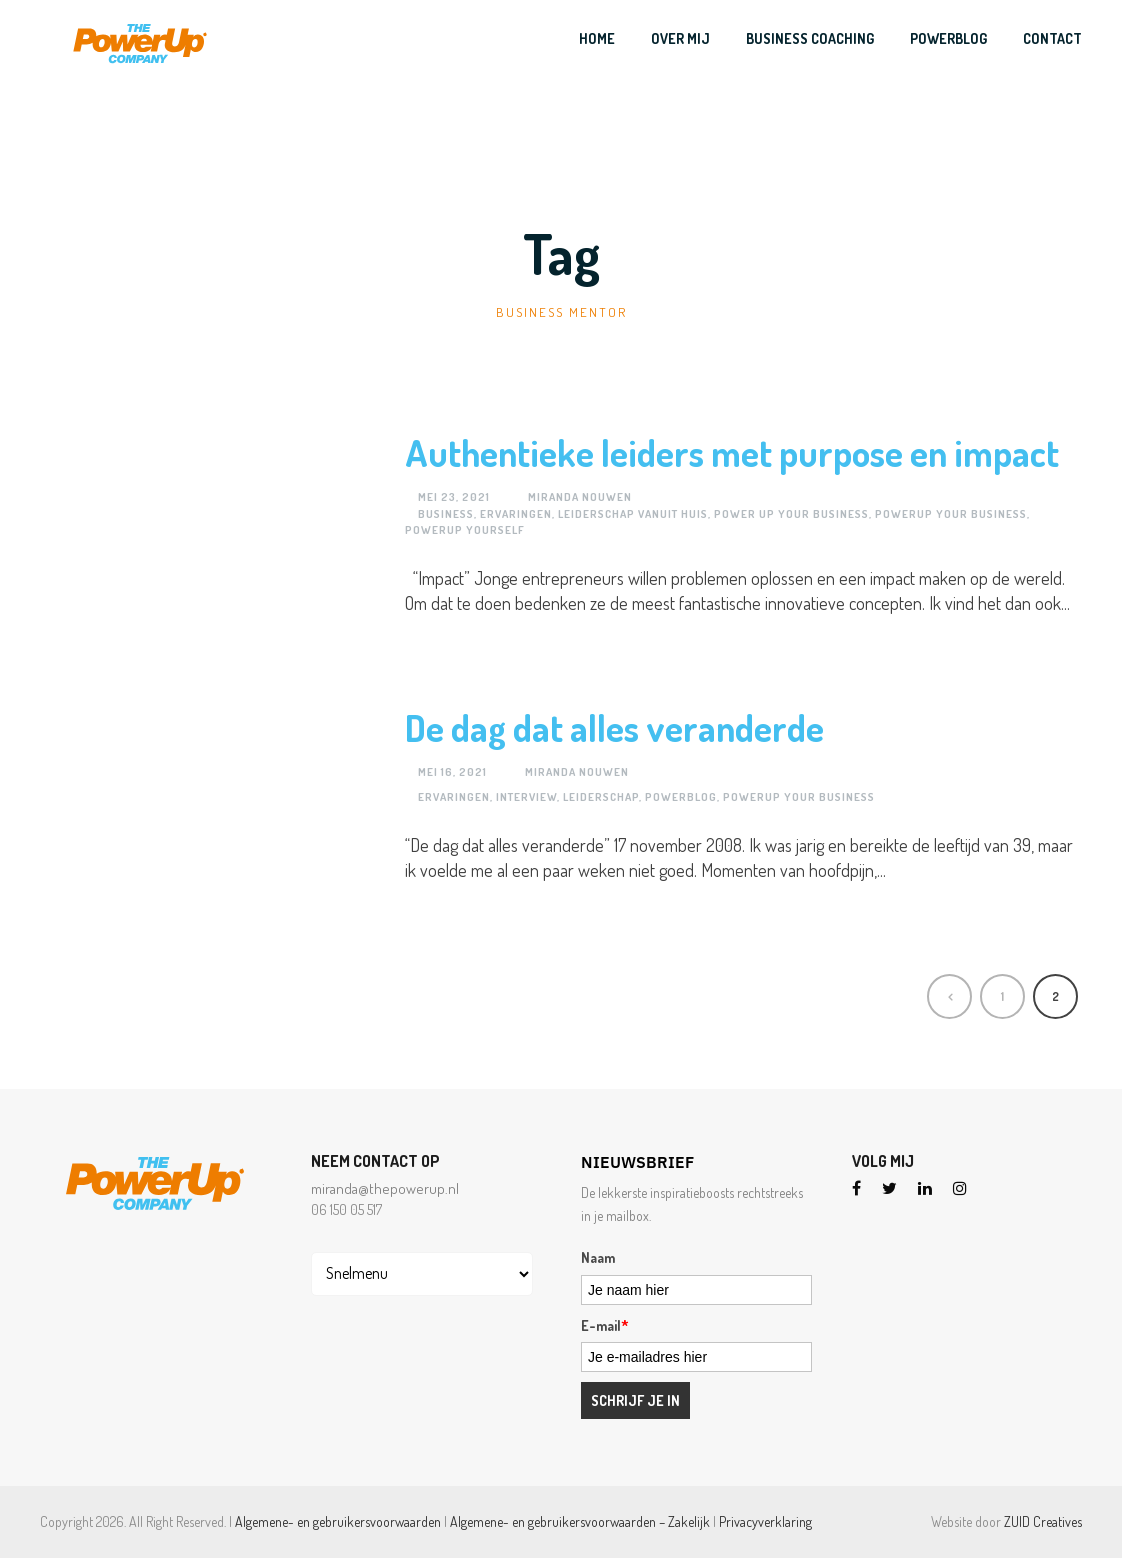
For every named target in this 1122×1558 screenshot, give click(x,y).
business (446, 514)
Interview (526, 797)
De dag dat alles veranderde (614, 727)
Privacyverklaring (765, 1521)
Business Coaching (810, 38)
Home (597, 38)
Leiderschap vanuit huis (633, 514)
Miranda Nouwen (580, 497)
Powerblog (681, 797)
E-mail (605, 1325)
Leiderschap (601, 797)
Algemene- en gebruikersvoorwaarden (338, 1521)
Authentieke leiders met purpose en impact (732, 452)
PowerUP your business (951, 514)
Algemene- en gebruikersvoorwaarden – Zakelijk (580, 1521)
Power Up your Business (791, 514)
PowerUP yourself (465, 530)
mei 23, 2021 (454, 497)
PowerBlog (948, 38)
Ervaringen (516, 514)
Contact (1052, 38)
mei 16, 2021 (452, 772)
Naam (598, 1257)
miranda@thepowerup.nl (385, 1188)
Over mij (680, 38)
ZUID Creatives (1043, 1521)
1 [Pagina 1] (1002, 996)
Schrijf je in (635, 1400)
